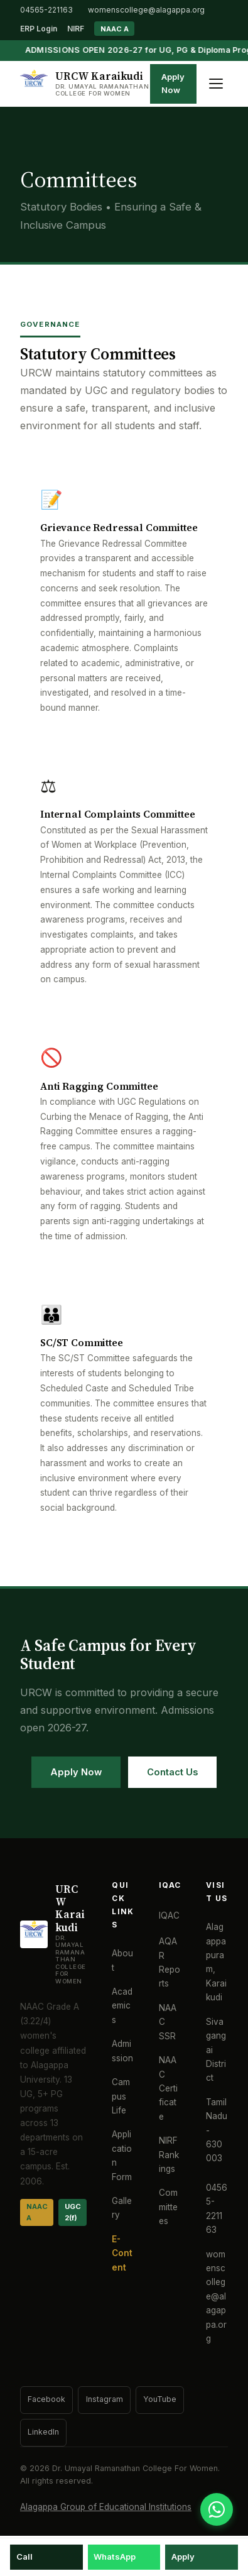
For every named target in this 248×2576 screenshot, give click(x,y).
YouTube (159, 2399)
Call (24, 2556)
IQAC (169, 1915)
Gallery (122, 2208)
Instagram (104, 2399)
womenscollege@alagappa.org (146, 9)
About (122, 1960)
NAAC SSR (167, 2022)
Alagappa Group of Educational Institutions (105, 2507)
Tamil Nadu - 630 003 (216, 2130)
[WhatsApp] (216, 2509)
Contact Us (172, 1772)
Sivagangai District (216, 2050)
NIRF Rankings (169, 2154)
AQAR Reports (169, 1962)
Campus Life (121, 2096)
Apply (183, 2556)
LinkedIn (43, 2431)
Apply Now (173, 84)
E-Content (122, 2253)
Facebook (46, 2399)
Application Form (122, 2155)
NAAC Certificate (168, 2088)
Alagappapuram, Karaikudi (216, 1962)
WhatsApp (115, 2556)
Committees (168, 2207)
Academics (122, 2006)
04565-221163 (46, 9)
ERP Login (38, 28)
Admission (122, 2051)
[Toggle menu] (216, 83)
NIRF (75, 28)
